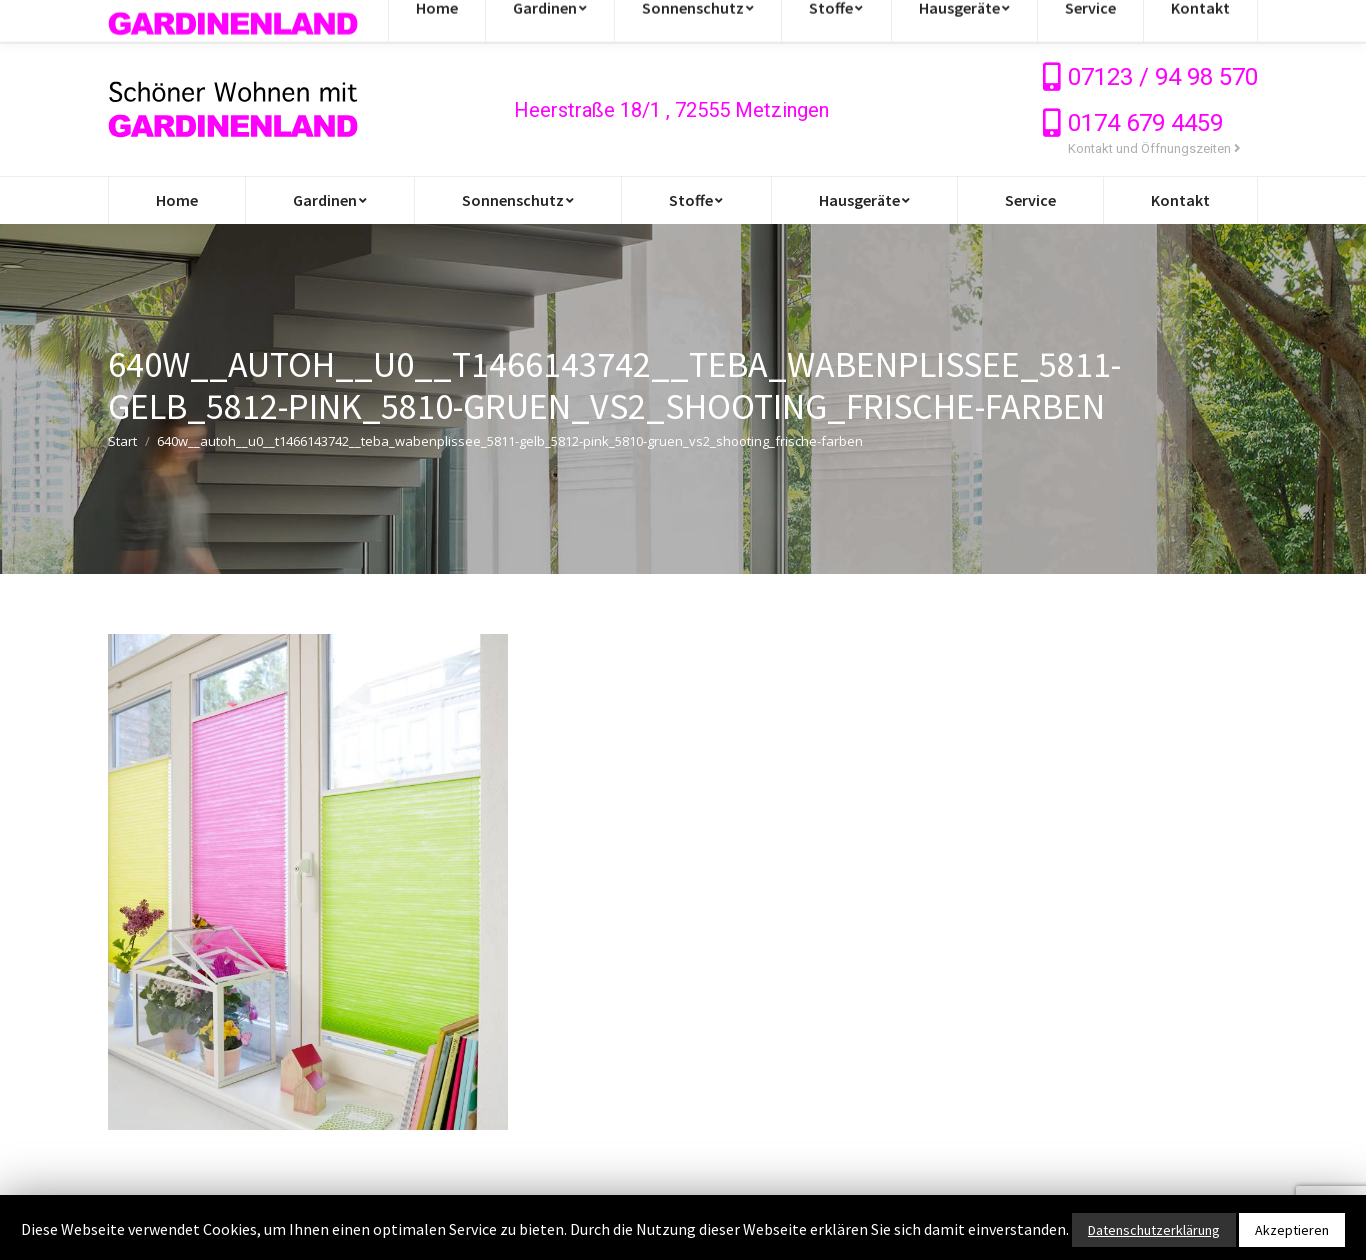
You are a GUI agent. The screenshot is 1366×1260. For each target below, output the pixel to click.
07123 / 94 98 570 (1163, 77)
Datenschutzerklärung (1154, 1230)
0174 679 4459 (1145, 123)
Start (122, 441)
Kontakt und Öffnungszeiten (1154, 148)
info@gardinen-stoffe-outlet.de (231, 22)
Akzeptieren (1292, 1230)
